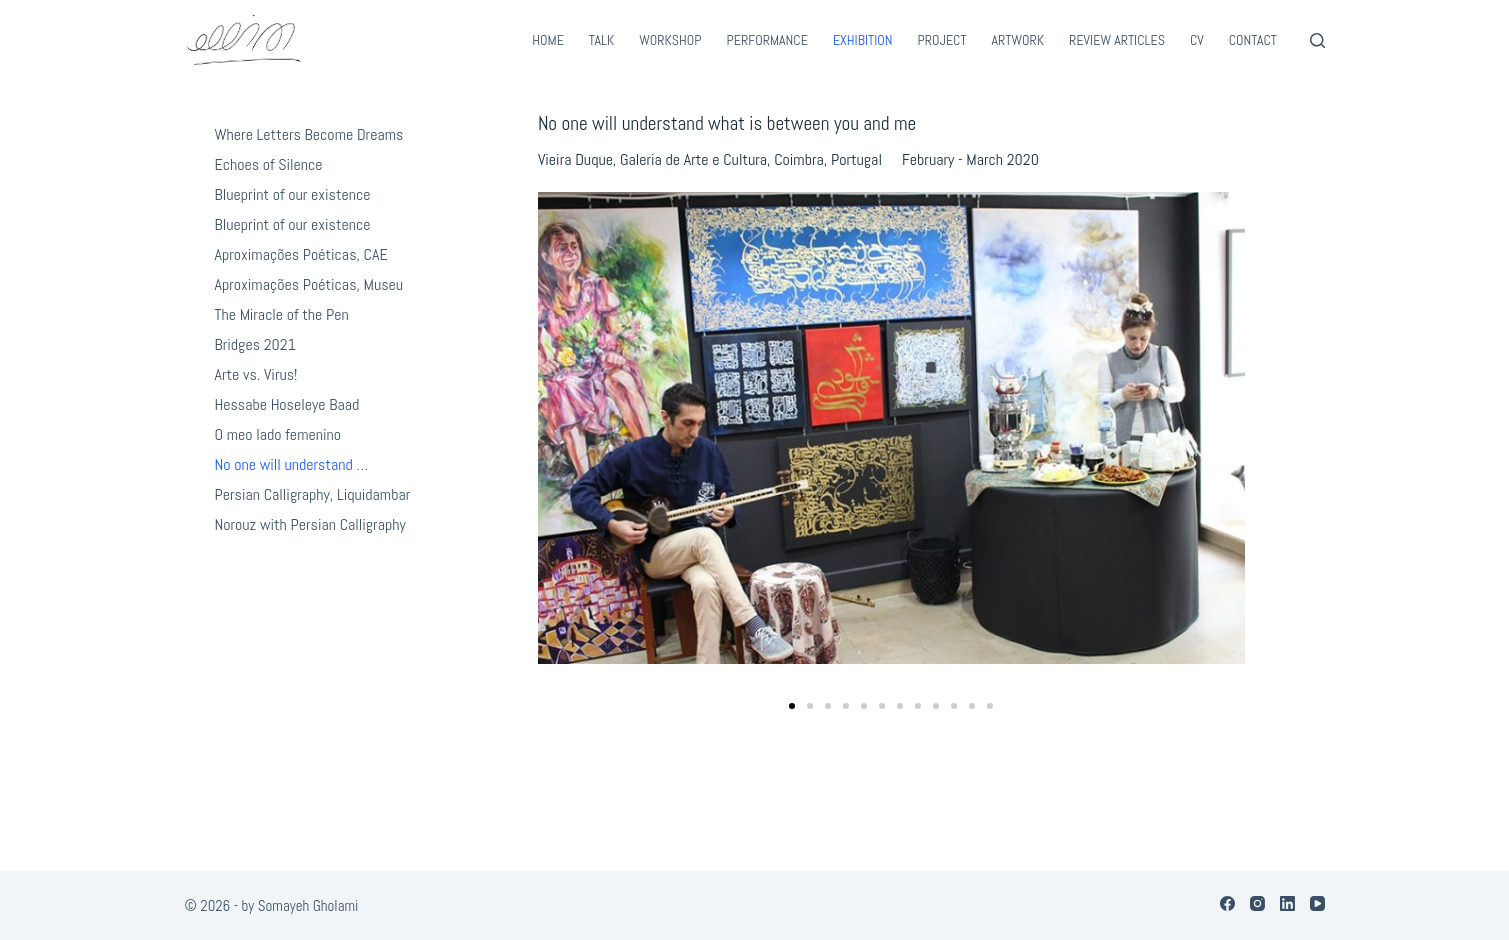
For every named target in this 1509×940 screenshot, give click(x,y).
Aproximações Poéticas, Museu (309, 284)
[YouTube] (1317, 903)
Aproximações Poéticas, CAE (301, 254)
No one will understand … (292, 464)
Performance (767, 40)
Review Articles (1117, 40)
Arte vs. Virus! (256, 374)
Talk (601, 40)
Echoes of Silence (269, 164)
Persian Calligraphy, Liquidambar (313, 494)
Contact (1253, 40)
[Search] (1317, 40)
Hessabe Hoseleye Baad (287, 404)
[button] (792, 706)
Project (942, 40)
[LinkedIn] (1287, 903)
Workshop (670, 40)
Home (548, 40)
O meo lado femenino (278, 434)
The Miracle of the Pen (282, 314)
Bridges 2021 (255, 344)
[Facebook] (1227, 903)
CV (1197, 40)
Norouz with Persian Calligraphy (310, 524)
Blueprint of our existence (293, 194)
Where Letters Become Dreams (309, 134)
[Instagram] (1257, 903)
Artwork (1018, 40)
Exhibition (863, 40)
